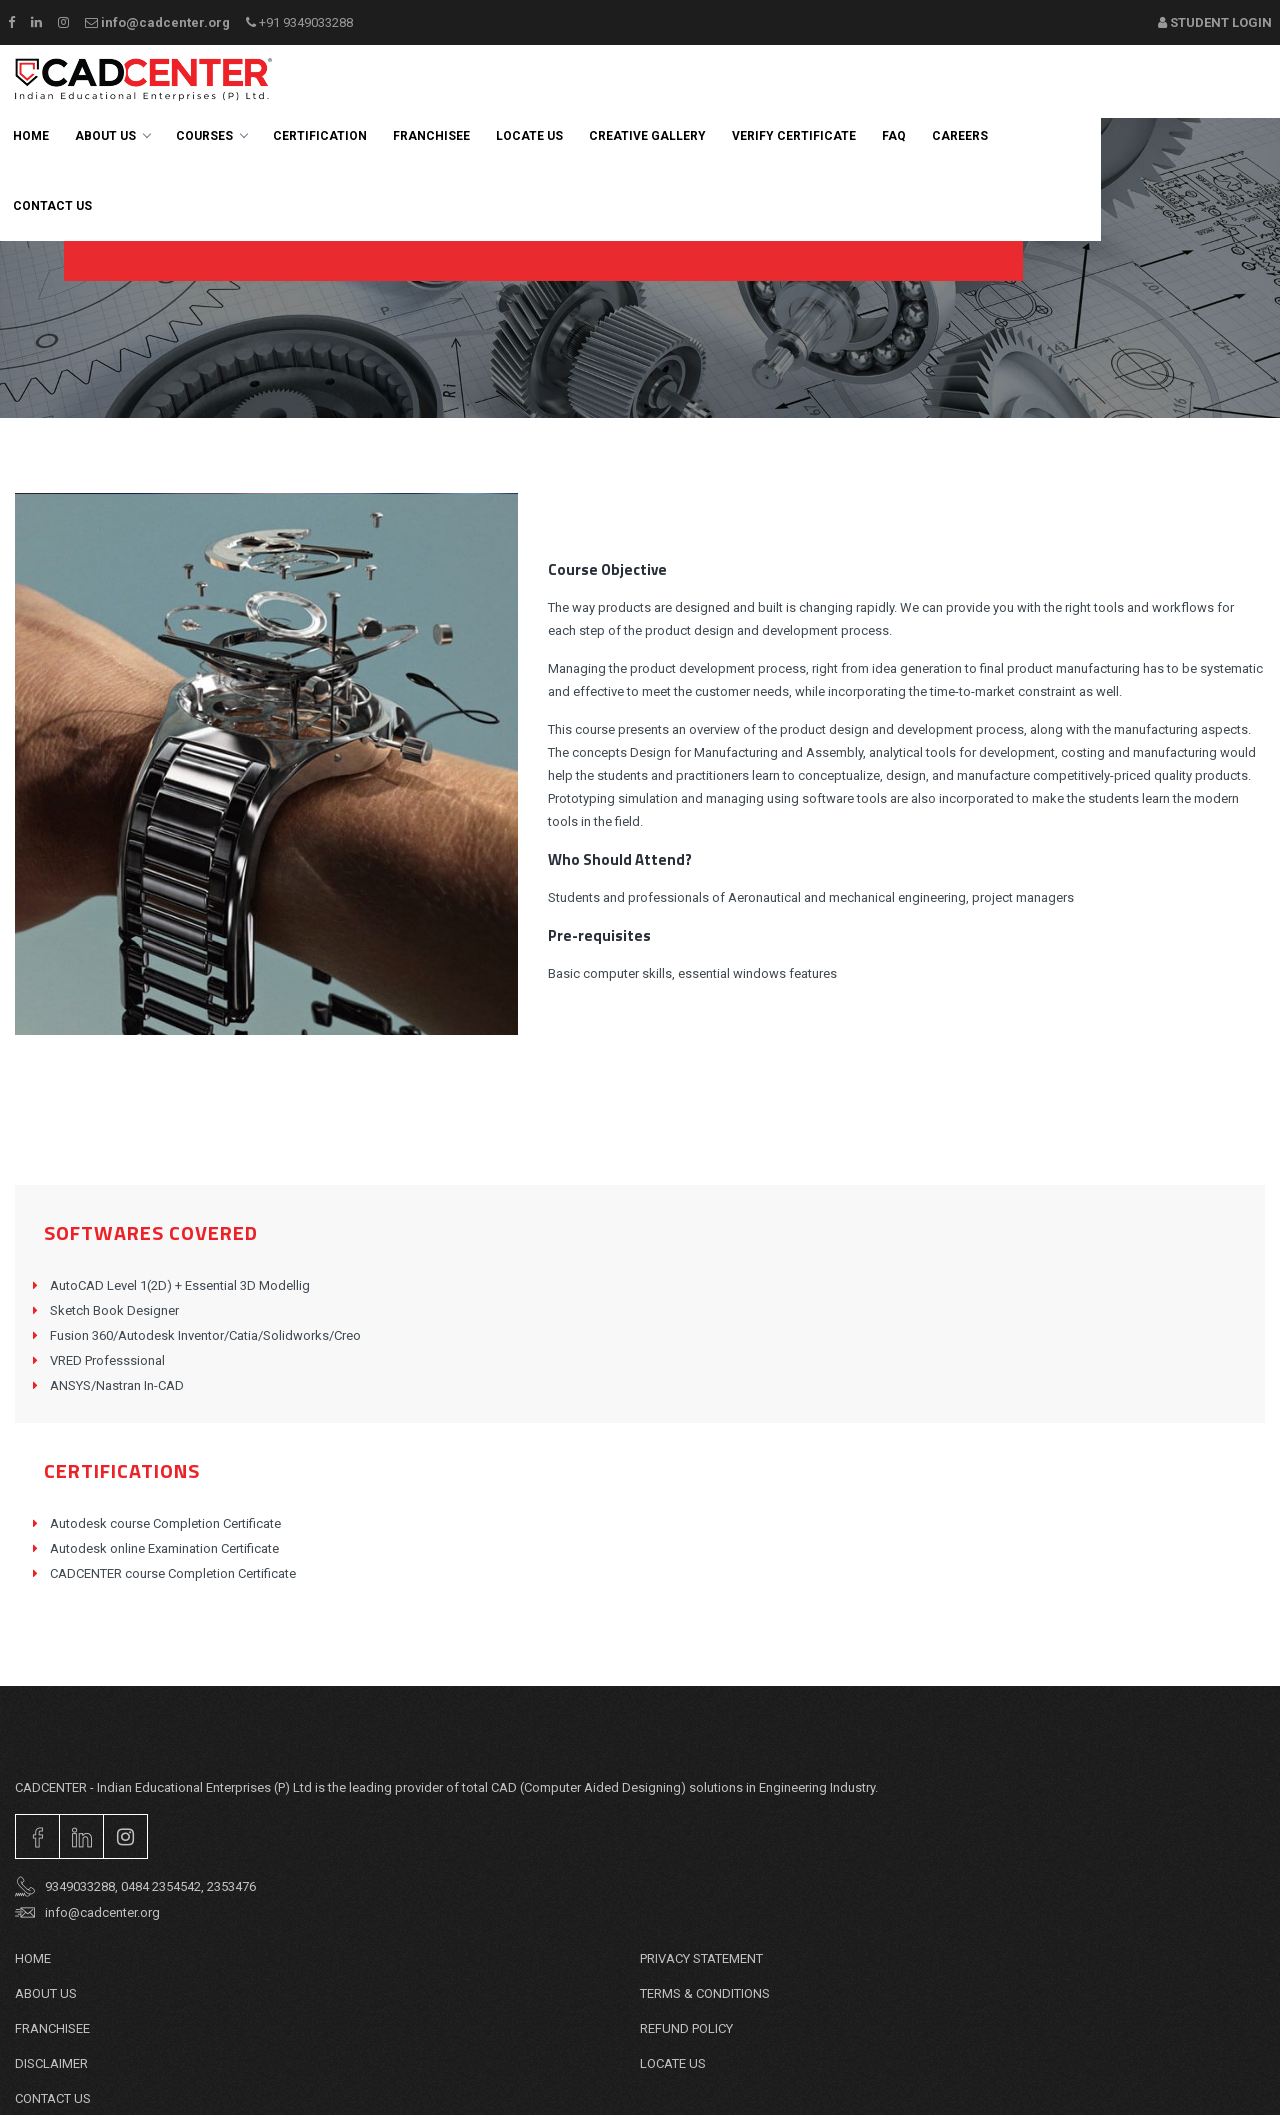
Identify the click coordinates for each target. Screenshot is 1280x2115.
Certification (320, 136)
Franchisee (431, 136)
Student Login (1215, 22)
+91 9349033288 (299, 22)
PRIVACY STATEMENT (701, 1958)
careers (960, 136)
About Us (112, 136)
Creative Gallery (647, 136)
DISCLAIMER (51, 2063)
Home (31, 136)
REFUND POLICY (686, 2028)
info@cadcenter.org (157, 22)
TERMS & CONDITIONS (705, 1993)
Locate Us (529, 136)
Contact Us (53, 2098)
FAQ (894, 136)
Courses (211, 136)
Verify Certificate (794, 136)
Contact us (52, 206)
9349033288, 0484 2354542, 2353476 (135, 1887)
